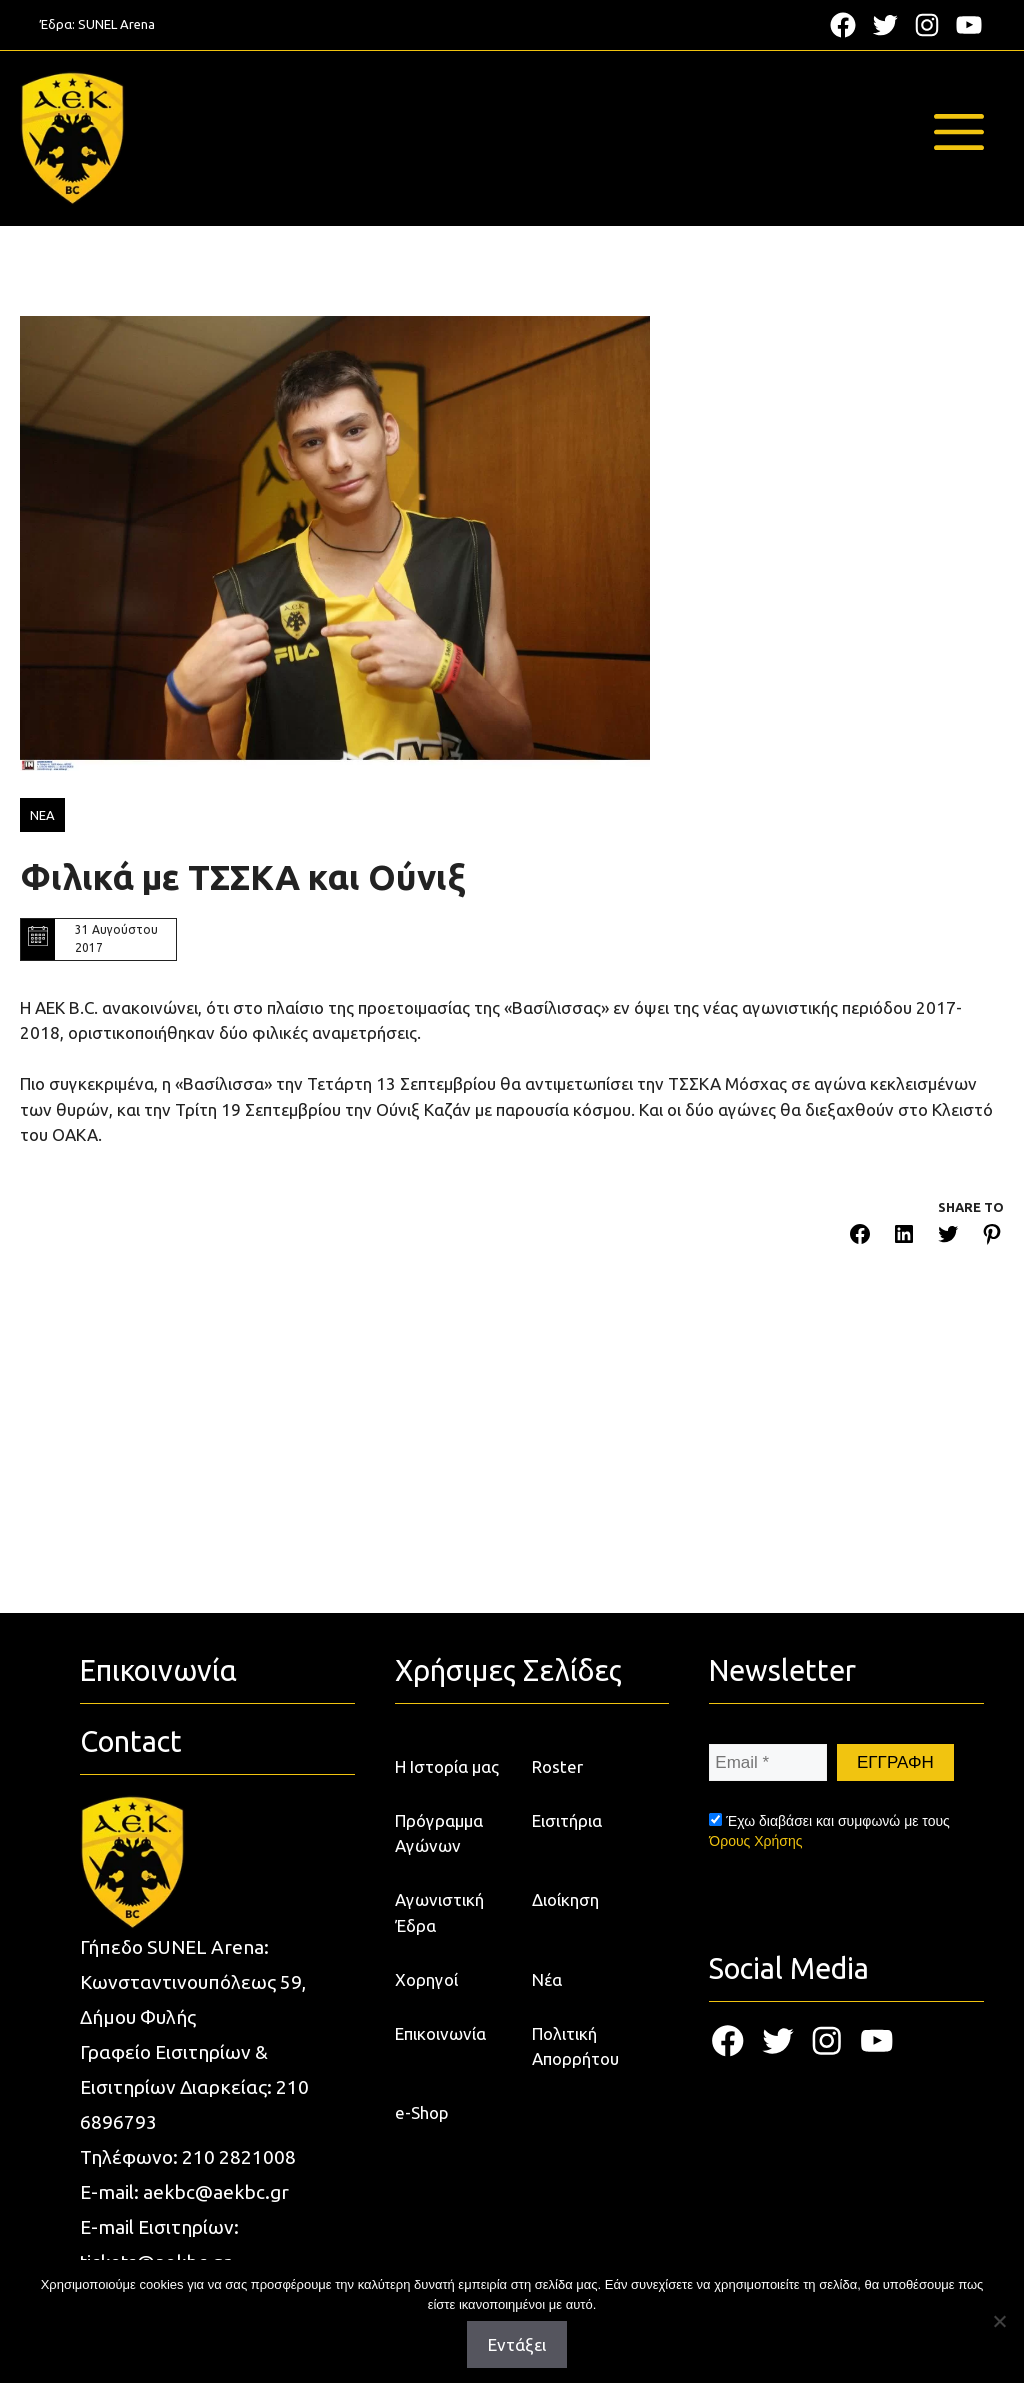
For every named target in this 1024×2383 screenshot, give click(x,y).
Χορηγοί (426, 1979)
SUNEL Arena (116, 24)
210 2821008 (239, 2157)
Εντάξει (517, 2344)
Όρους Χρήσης (755, 1841)
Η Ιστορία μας (447, 1766)
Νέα (547, 1979)
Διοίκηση (565, 1899)
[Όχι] (999, 2321)
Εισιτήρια (567, 1820)
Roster (557, 1766)
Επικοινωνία (440, 2033)
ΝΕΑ (42, 815)
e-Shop (422, 2112)
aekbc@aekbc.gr (216, 2192)
